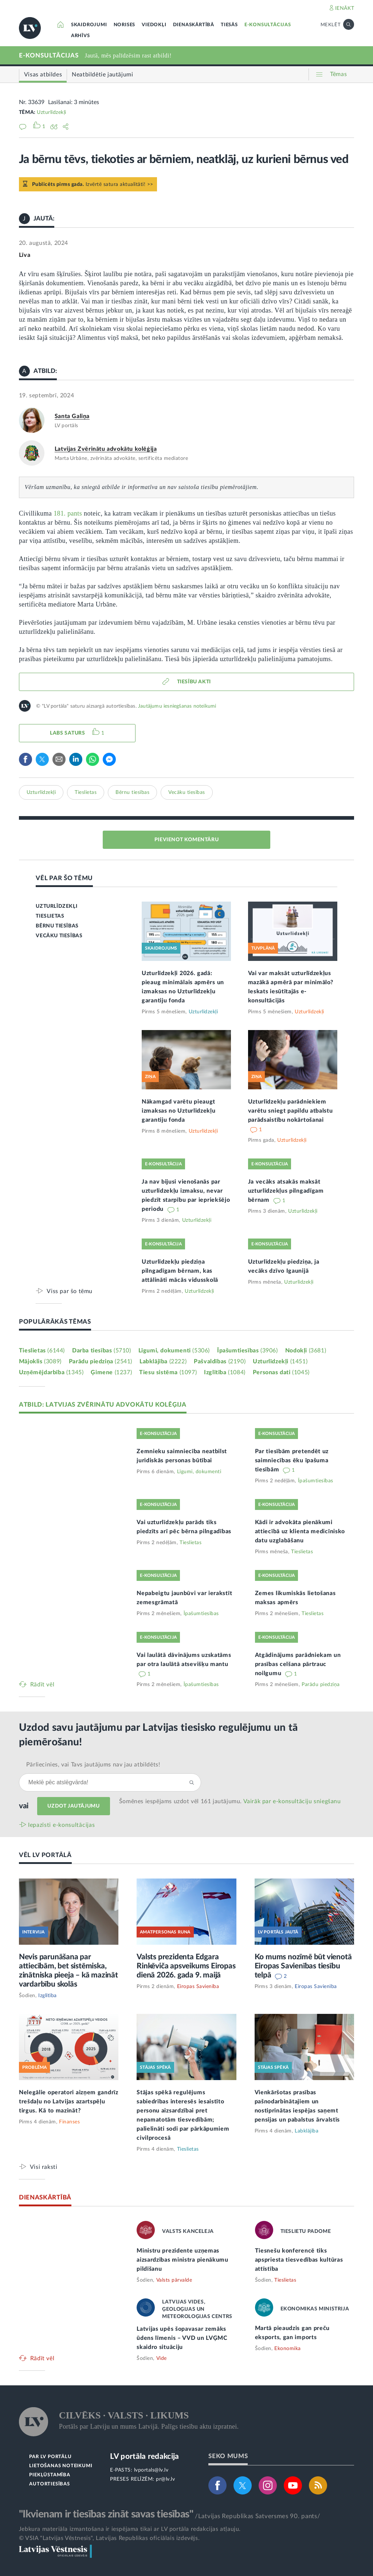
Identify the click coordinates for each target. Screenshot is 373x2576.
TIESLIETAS (50, 916)
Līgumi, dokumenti (174, 1350)
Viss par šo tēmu (70, 1291)
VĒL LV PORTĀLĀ (45, 1855)
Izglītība (225, 1372)
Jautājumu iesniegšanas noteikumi (177, 706)
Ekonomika (287, 2348)
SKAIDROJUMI (89, 25)
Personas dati (281, 1372)
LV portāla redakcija (144, 2456)
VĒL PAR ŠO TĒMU (64, 878)
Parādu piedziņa (100, 1361)
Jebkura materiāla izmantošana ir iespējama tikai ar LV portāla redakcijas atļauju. (130, 2529)
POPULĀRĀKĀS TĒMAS (55, 1322)
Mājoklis (40, 1361)
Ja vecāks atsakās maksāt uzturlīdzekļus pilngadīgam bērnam (286, 1191)
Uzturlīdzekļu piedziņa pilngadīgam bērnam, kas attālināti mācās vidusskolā (180, 1271)
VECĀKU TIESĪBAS (59, 935)
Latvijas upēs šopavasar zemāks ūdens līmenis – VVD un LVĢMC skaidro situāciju (182, 2338)
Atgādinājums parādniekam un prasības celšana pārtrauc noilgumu (298, 1664)
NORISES (125, 25)
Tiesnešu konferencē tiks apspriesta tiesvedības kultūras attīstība (299, 2260)
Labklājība (163, 1361)
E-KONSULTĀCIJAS (267, 25)
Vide (161, 2358)
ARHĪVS (80, 35)
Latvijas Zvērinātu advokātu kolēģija (106, 449)
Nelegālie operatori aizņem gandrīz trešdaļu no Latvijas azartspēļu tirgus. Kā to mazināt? (68, 2102)
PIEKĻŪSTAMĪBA (49, 2475)
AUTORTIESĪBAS (49, 2484)
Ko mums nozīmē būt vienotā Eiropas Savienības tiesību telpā (303, 1966)
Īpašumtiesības (247, 1350)
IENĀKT (344, 8)
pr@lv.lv (165, 2479)
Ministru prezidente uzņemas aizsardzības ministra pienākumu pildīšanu (182, 2260)
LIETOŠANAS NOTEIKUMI (60, 2466)
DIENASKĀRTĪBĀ (193, 25)
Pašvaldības (220, 1361)
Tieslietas (86, 792)
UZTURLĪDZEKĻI (56, 906)
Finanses (69, 2121)
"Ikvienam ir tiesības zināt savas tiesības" (106, 2514)
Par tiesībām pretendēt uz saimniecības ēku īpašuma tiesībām (292, 1460)
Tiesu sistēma (168, 1372)
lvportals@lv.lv (151, 2470)
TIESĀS (229, 25)
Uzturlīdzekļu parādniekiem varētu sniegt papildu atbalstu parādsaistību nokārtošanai (290, 1111)
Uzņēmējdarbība (51, 1372)
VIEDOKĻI (154, 25)
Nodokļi (305, 1350)
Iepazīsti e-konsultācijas (61, 1825)
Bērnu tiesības (132, 792)
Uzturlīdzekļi (51, 112)
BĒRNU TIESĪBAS (57, 926)
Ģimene (111, 1372)
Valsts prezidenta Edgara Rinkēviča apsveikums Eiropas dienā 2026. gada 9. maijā (186, 1966)
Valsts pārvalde (174, 2280)
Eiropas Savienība (198, 1986)
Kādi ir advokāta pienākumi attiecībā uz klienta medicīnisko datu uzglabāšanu (300, 1531)
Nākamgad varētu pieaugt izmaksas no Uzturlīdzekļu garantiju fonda (179, 1111)
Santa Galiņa (72, 416)
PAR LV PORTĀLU (50, 2456)
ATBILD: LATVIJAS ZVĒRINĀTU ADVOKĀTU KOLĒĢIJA (102, 1405)
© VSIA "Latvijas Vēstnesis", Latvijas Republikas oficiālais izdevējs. (109, 2538)
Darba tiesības (101, 1350)
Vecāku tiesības (186, 792)
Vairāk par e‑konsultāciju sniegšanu (292, 1801)
